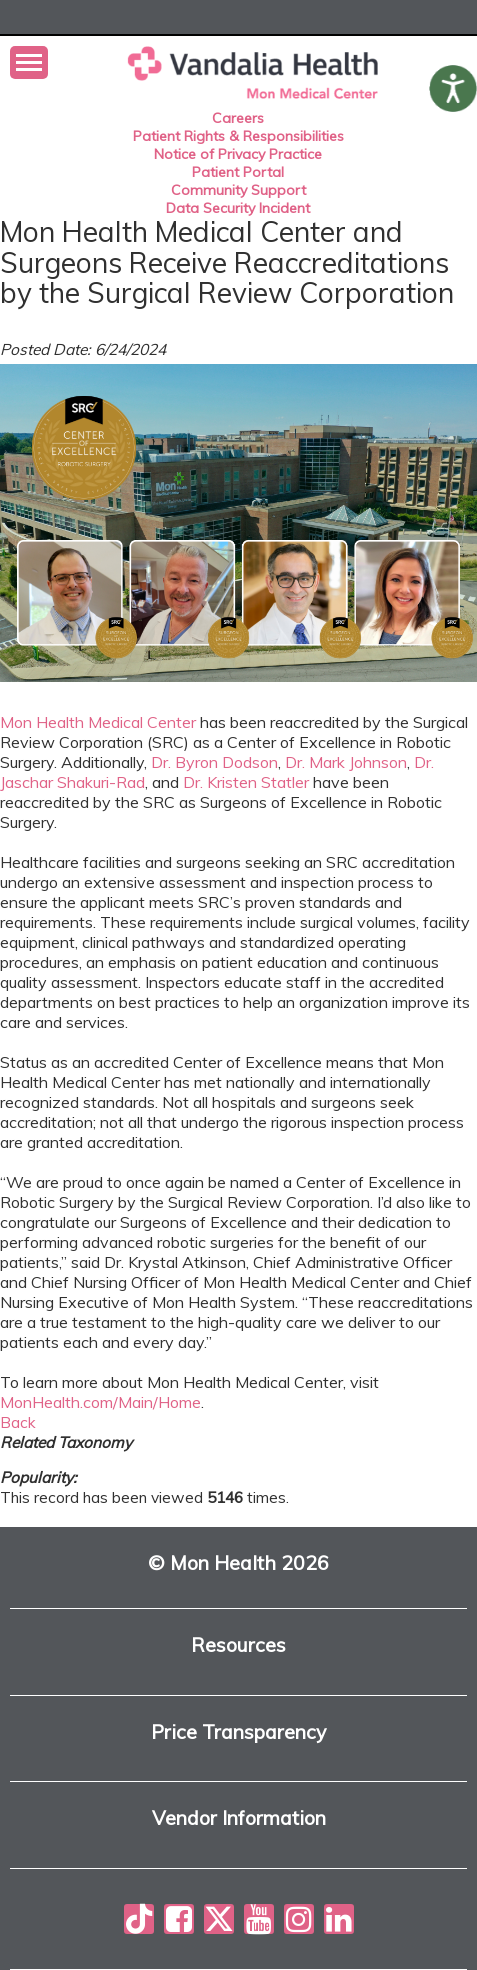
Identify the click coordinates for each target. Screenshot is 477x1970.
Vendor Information (239, 1818)
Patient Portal (238, 172)
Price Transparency (238, 1732)
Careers (238, 118)
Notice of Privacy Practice (238, 154)
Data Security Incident (238, 208)
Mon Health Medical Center (98, 722)
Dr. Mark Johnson (346, 762)
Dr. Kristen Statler (246, 782)
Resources (238, 1645)
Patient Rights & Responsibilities (238, 136)
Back (18, 1422)
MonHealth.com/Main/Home (100, 1402)
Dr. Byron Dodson (214, 762)
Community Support (238, 190)
